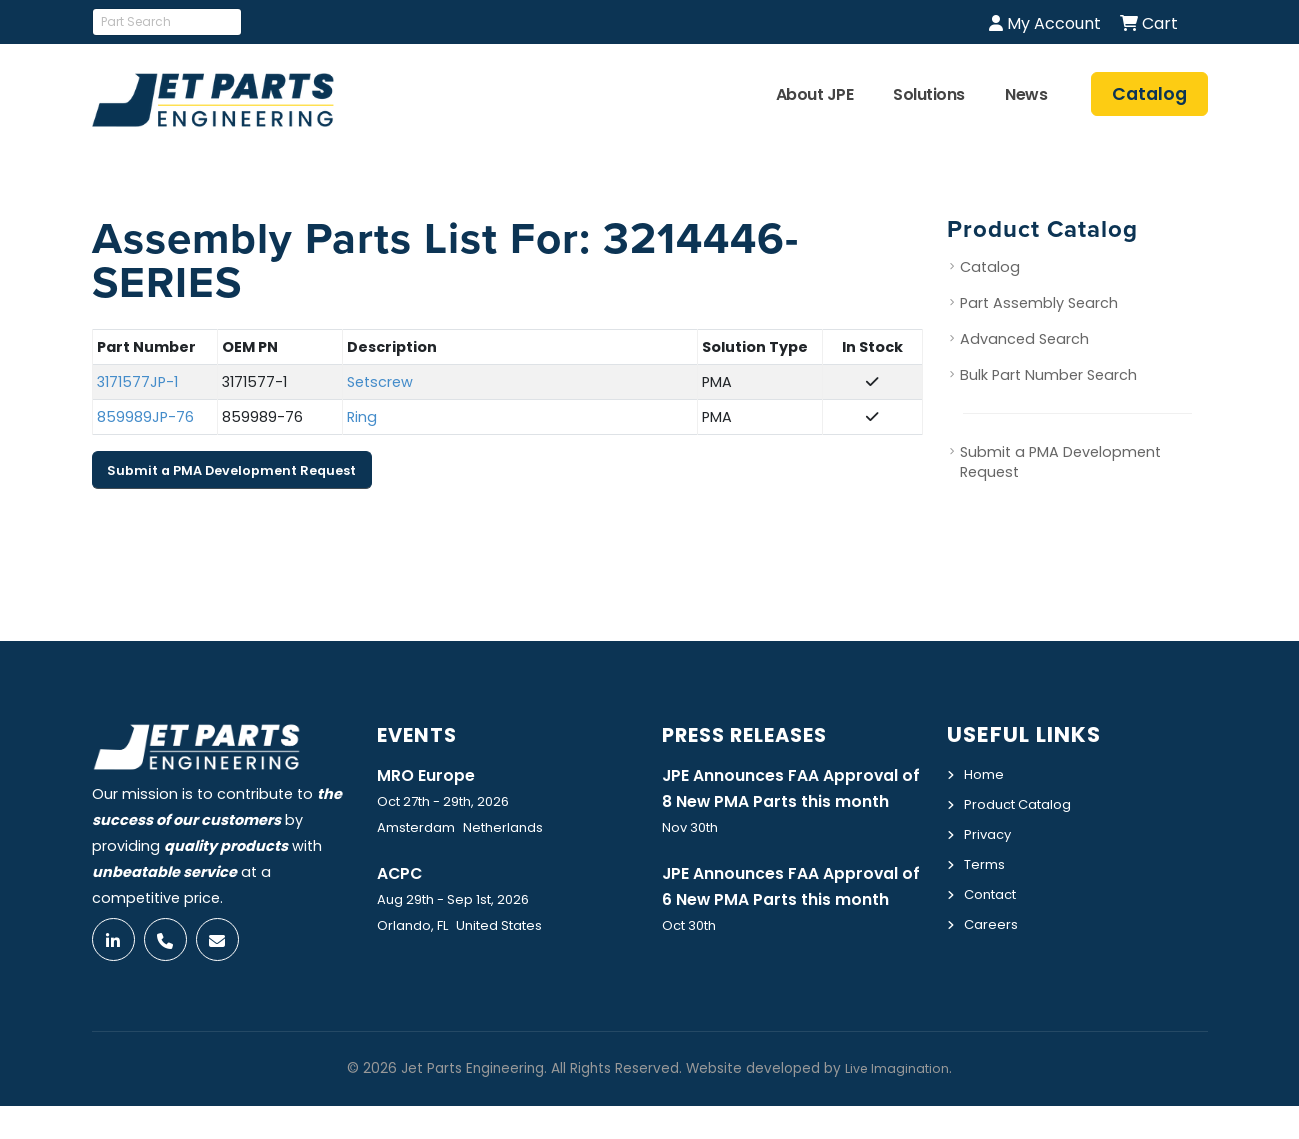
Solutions (929, 94)
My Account (1045, 23)
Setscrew (380, 383)
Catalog (990, 268)
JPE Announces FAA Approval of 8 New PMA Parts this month (790, 802)
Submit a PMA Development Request (231, 470)
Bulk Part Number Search (1048, 376)
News (1026, 94)
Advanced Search (1024, 340)
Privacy (989, 832)
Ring (362, 418)
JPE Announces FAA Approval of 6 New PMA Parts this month (790, 929)
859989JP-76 (145, 418)
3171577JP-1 (137, 383)
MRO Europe (430, 775)
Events (421, 734)
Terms (987, 861)
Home (985, 774)
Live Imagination (897, 1101)
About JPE (815, 94)
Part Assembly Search (1039, 304)
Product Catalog (1024, 803)
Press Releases (755, 734)
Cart (1149, 23)
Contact (994, 890)
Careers (992, 919)
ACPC (402, 874)
